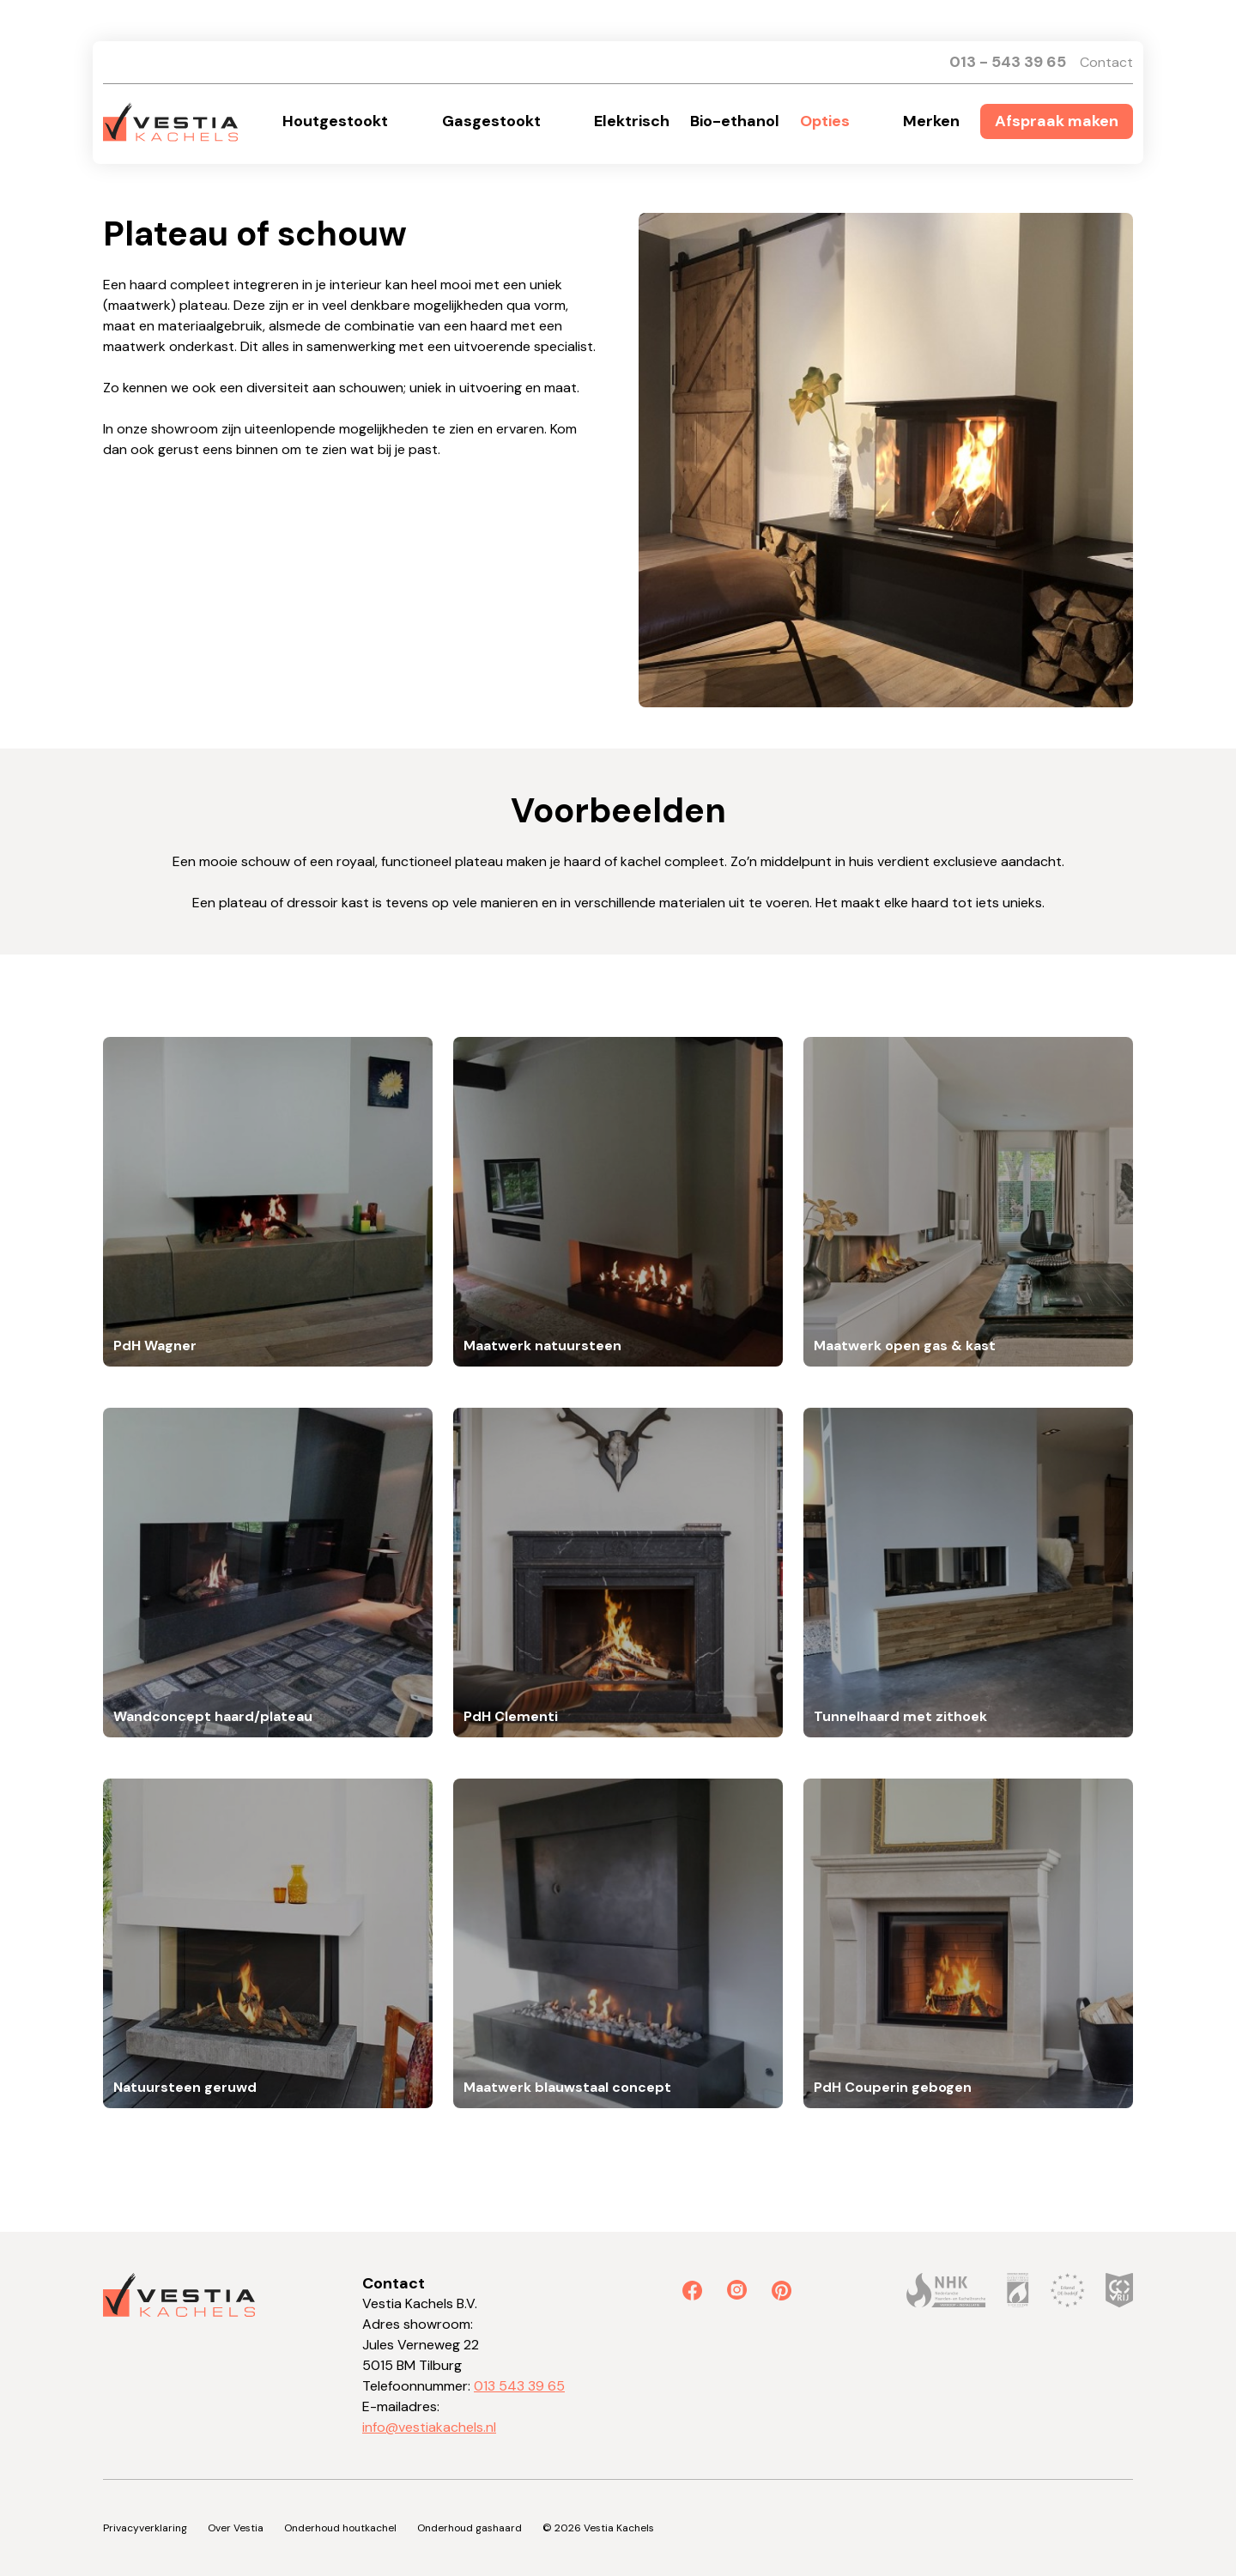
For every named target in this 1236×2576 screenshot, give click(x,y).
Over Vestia (236, 2528)
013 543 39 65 (519, 2386)
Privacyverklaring (145, 2528)
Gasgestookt (491, 121)
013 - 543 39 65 (1007, 62)
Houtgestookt (335, 121)
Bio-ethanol (734, 121)
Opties (825, 121)
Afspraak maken (1056, 121)
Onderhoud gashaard (469, 2528)
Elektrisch (632, 121)
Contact (1106, 62)
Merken (931, 121)
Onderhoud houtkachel (340, 2528)
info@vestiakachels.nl (429, 2427)
